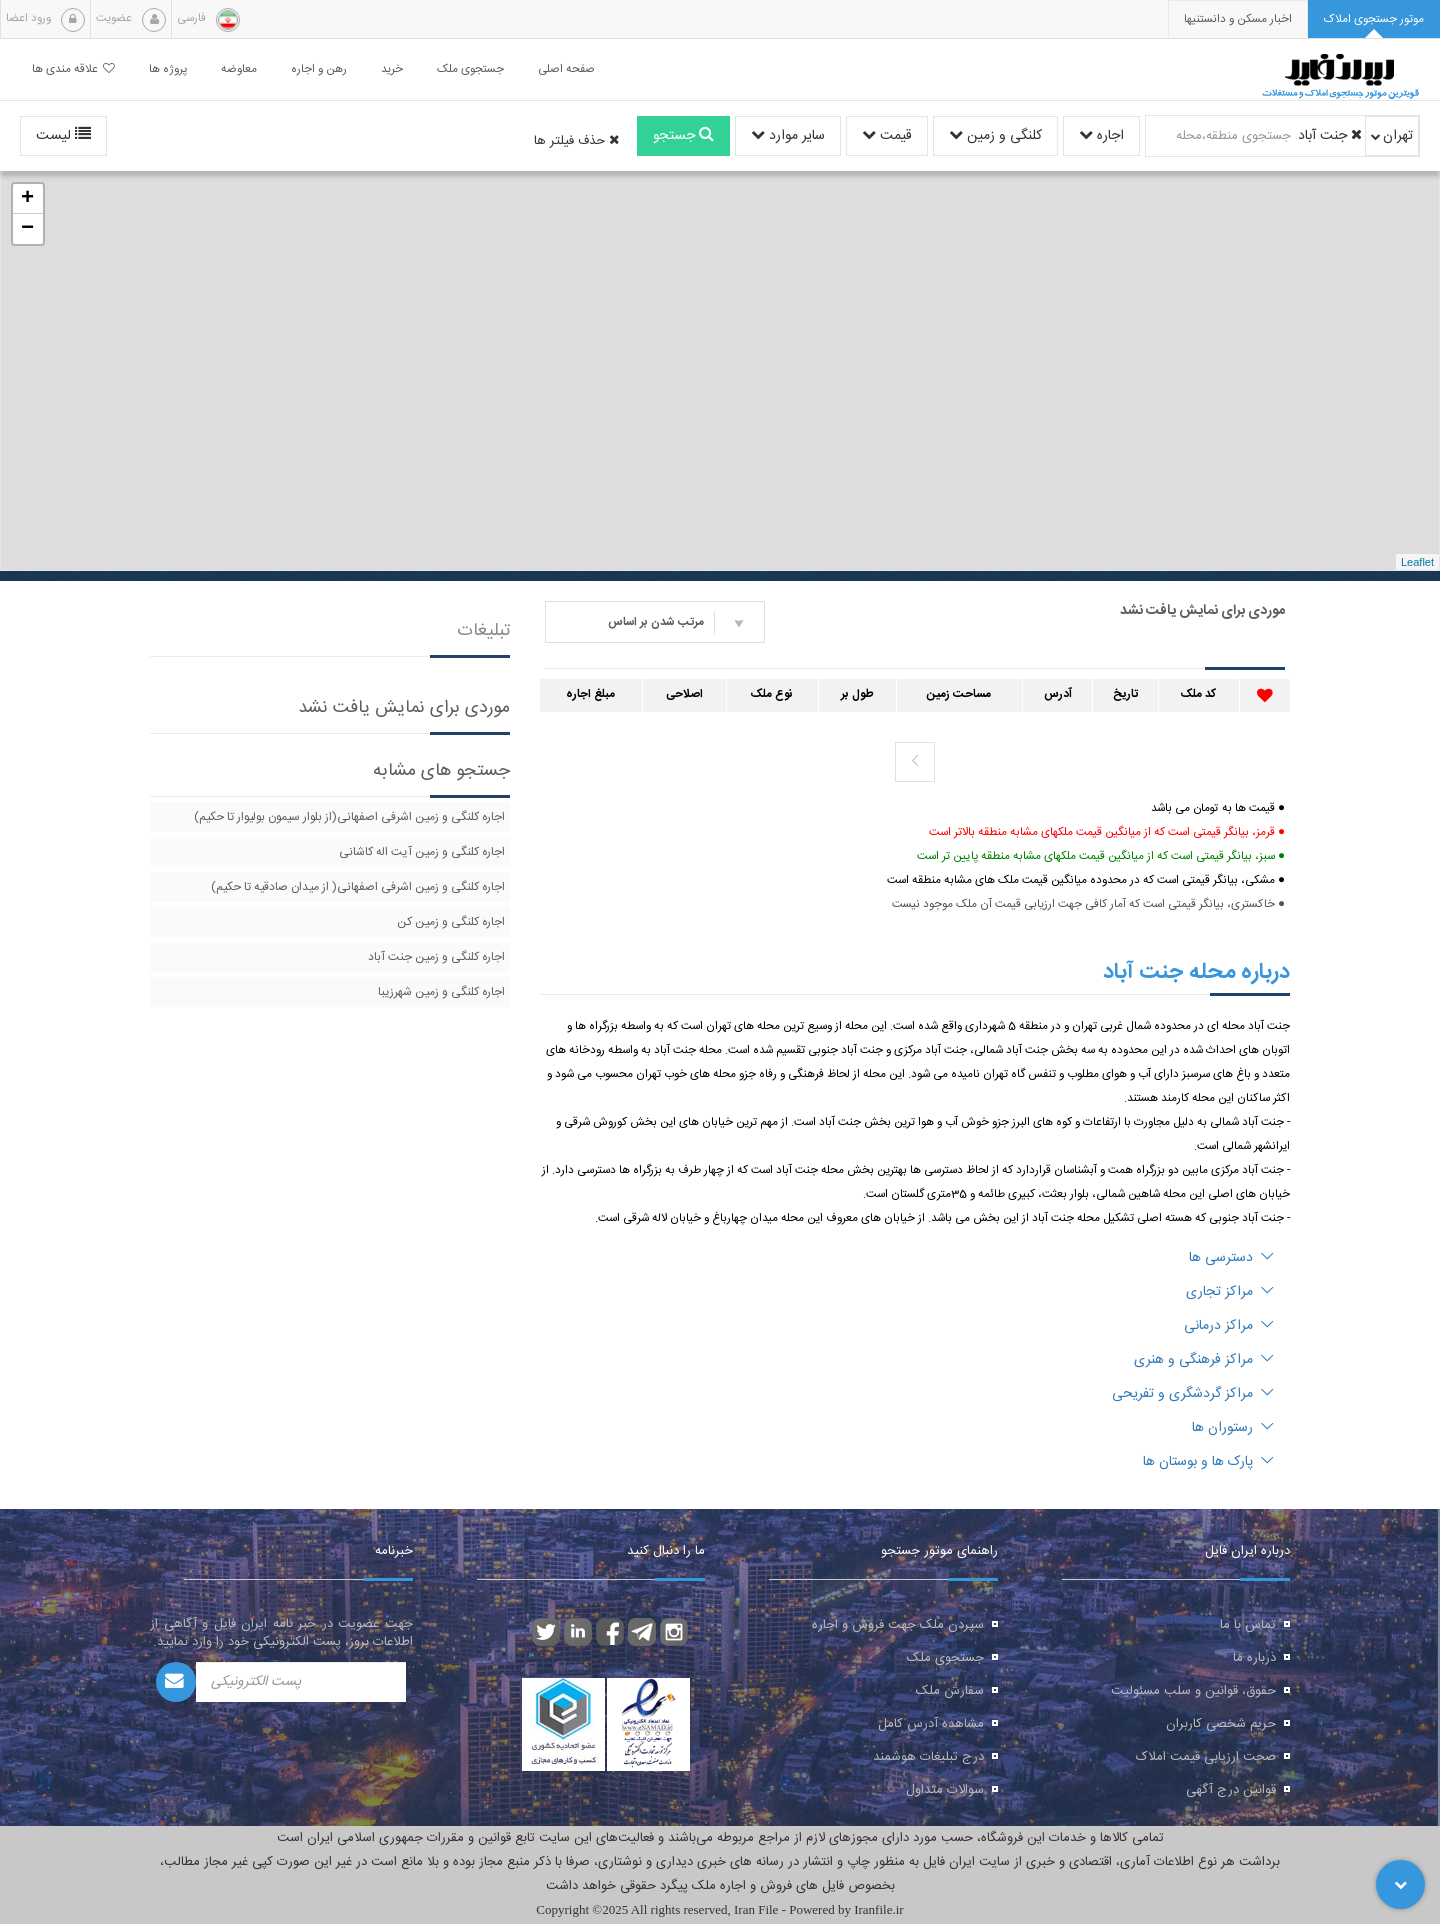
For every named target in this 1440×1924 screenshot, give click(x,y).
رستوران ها (1233, 1428)
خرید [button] (392, 69)
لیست (63, 136)
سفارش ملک (950, 1691)
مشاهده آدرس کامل (931, 1724)
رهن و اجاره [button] (319, 69)
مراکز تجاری (1230, 1292)
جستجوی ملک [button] (470, 69)
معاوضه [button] (239, 69)
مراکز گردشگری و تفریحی (1193, 1394)
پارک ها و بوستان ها (1208, 1462)
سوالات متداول (945, 1790)
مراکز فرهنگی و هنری (1204, 1360)
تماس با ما (1248, 1625)
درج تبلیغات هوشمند (928, 1757)
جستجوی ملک (945, 1658)
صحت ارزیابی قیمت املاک (1206, 1757)
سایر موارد (788, 136)
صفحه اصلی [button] (566, 69)
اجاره (1101, 136)
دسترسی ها (1231, 1258)
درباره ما (1254, 1658)
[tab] (1374, 19)
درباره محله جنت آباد (1196, 972)
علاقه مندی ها (73, 69)
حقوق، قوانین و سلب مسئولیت (1193, 1691)
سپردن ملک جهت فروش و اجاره (898, 1625)
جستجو (683, 136)
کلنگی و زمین (995, 136)
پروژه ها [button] (168, 69)
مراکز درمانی (1229, 1326)
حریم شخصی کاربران (1221, 1724)
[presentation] (1238, 19)
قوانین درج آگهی (1231, 1790)
